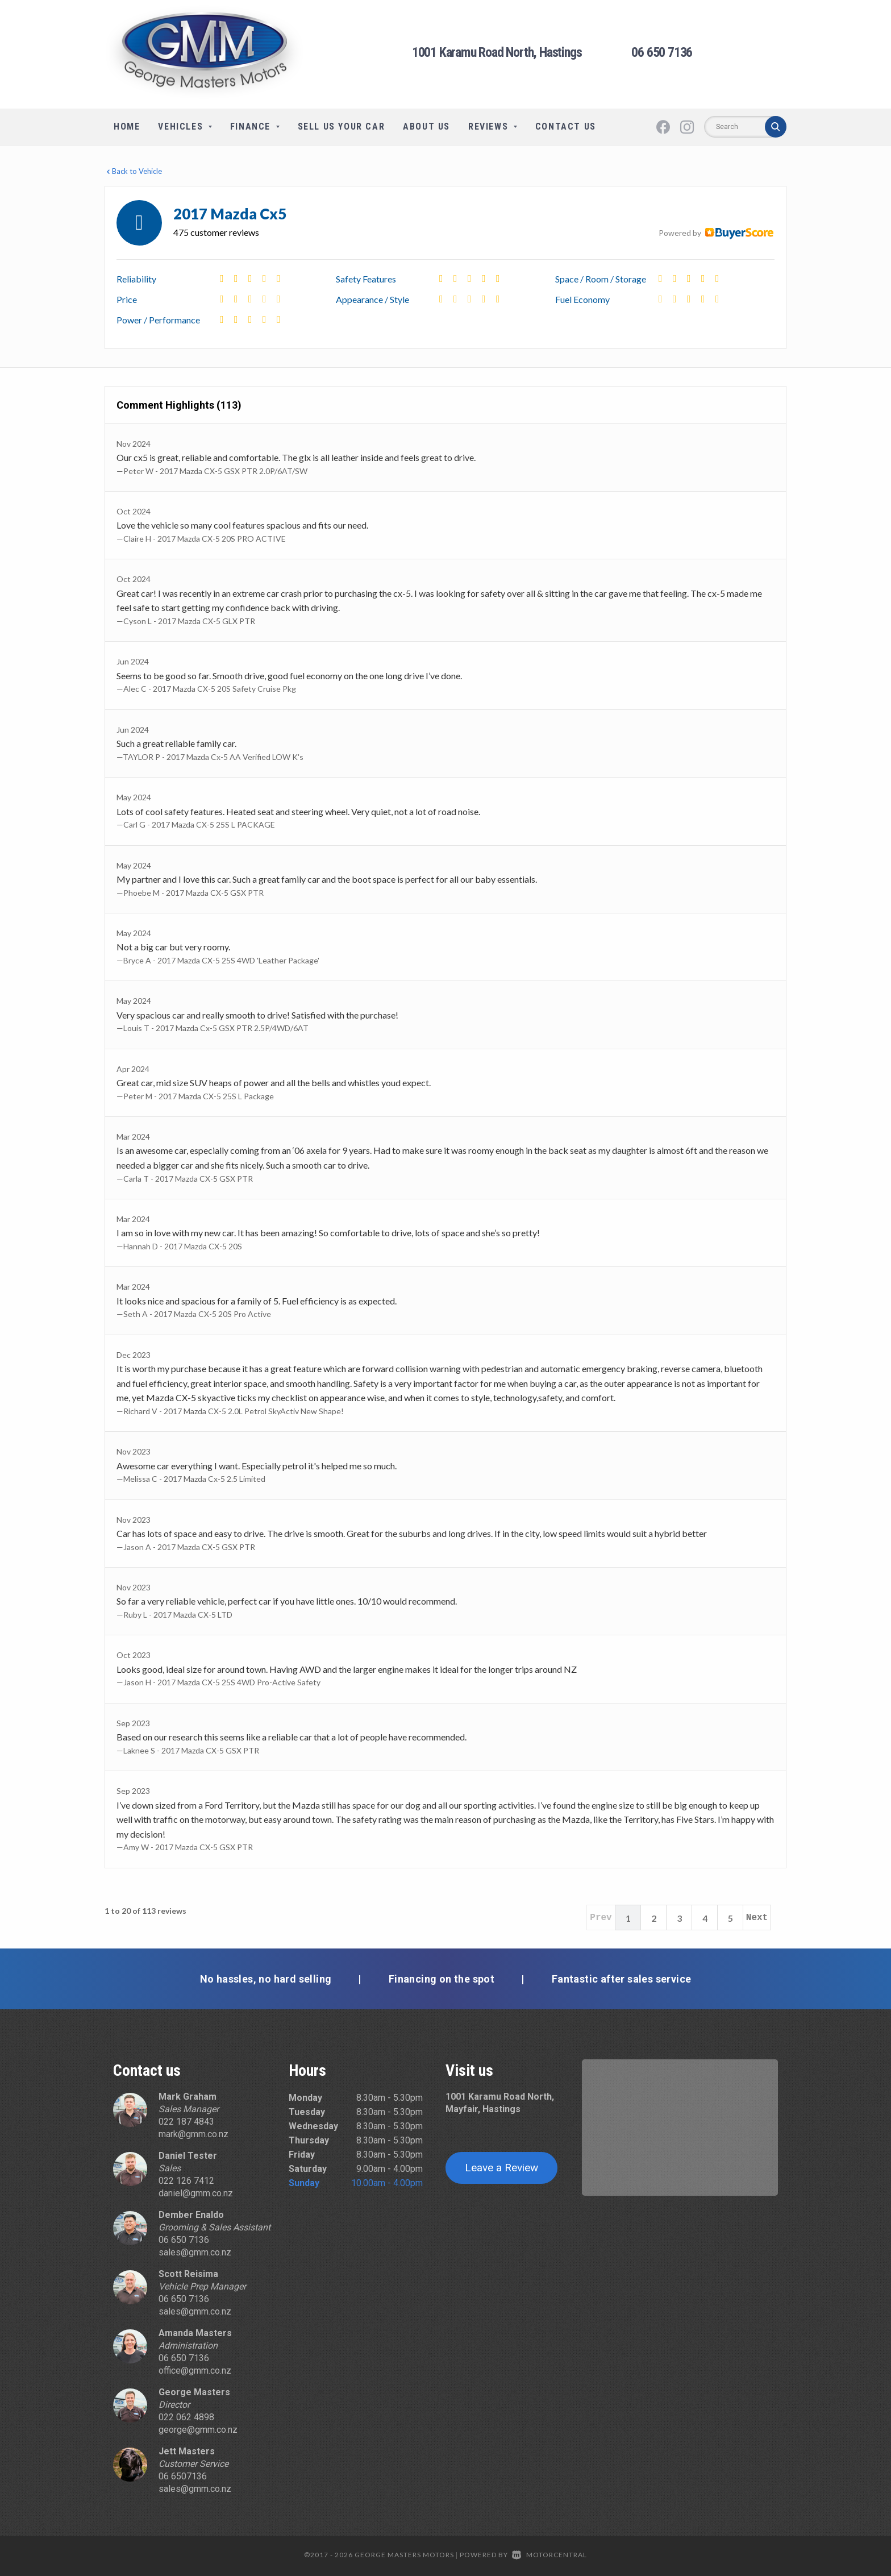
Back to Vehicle (133, 171)
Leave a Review (501, 2167)
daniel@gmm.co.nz (196, 2193)
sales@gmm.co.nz (195, 2252)
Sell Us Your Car (341, 126)
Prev (600, 1918)
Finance (255, 126)
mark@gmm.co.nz (193, 2134)
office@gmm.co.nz (195, 2370)
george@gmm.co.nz (198, 2429)
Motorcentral (549, 2554)
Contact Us (565, 126)
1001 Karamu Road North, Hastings (497, 52)
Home (127, 126)
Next (757, 1918)
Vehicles (184, 126)
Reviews (492, 126)
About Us (426, 126)
